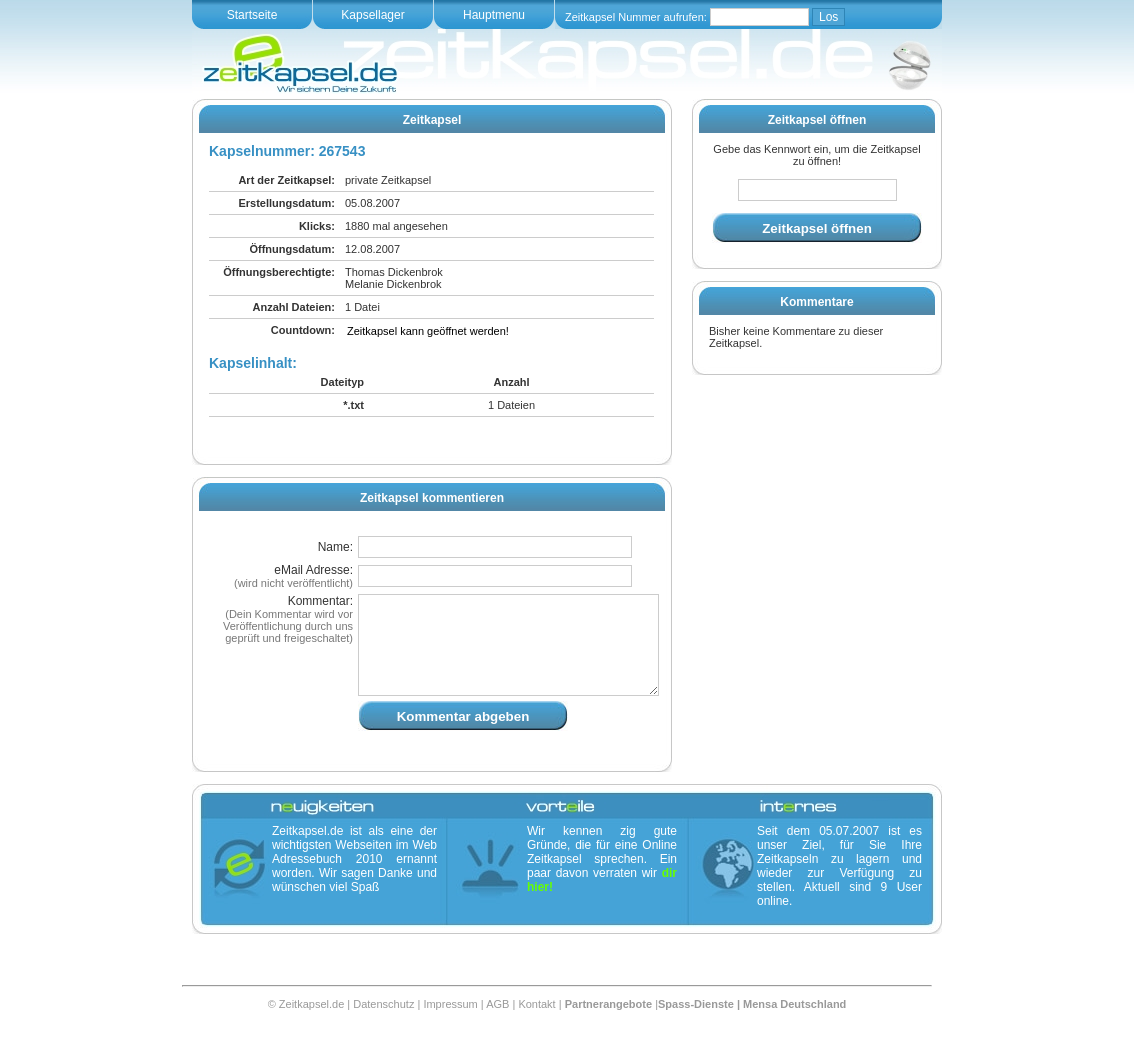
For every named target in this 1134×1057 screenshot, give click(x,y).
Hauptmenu (494, 15)
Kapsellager (372, 15)
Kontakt (536, 1028)
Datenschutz (383, 1028)
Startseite (252, 15)
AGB (497, 1028)
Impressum (450, 1028)
